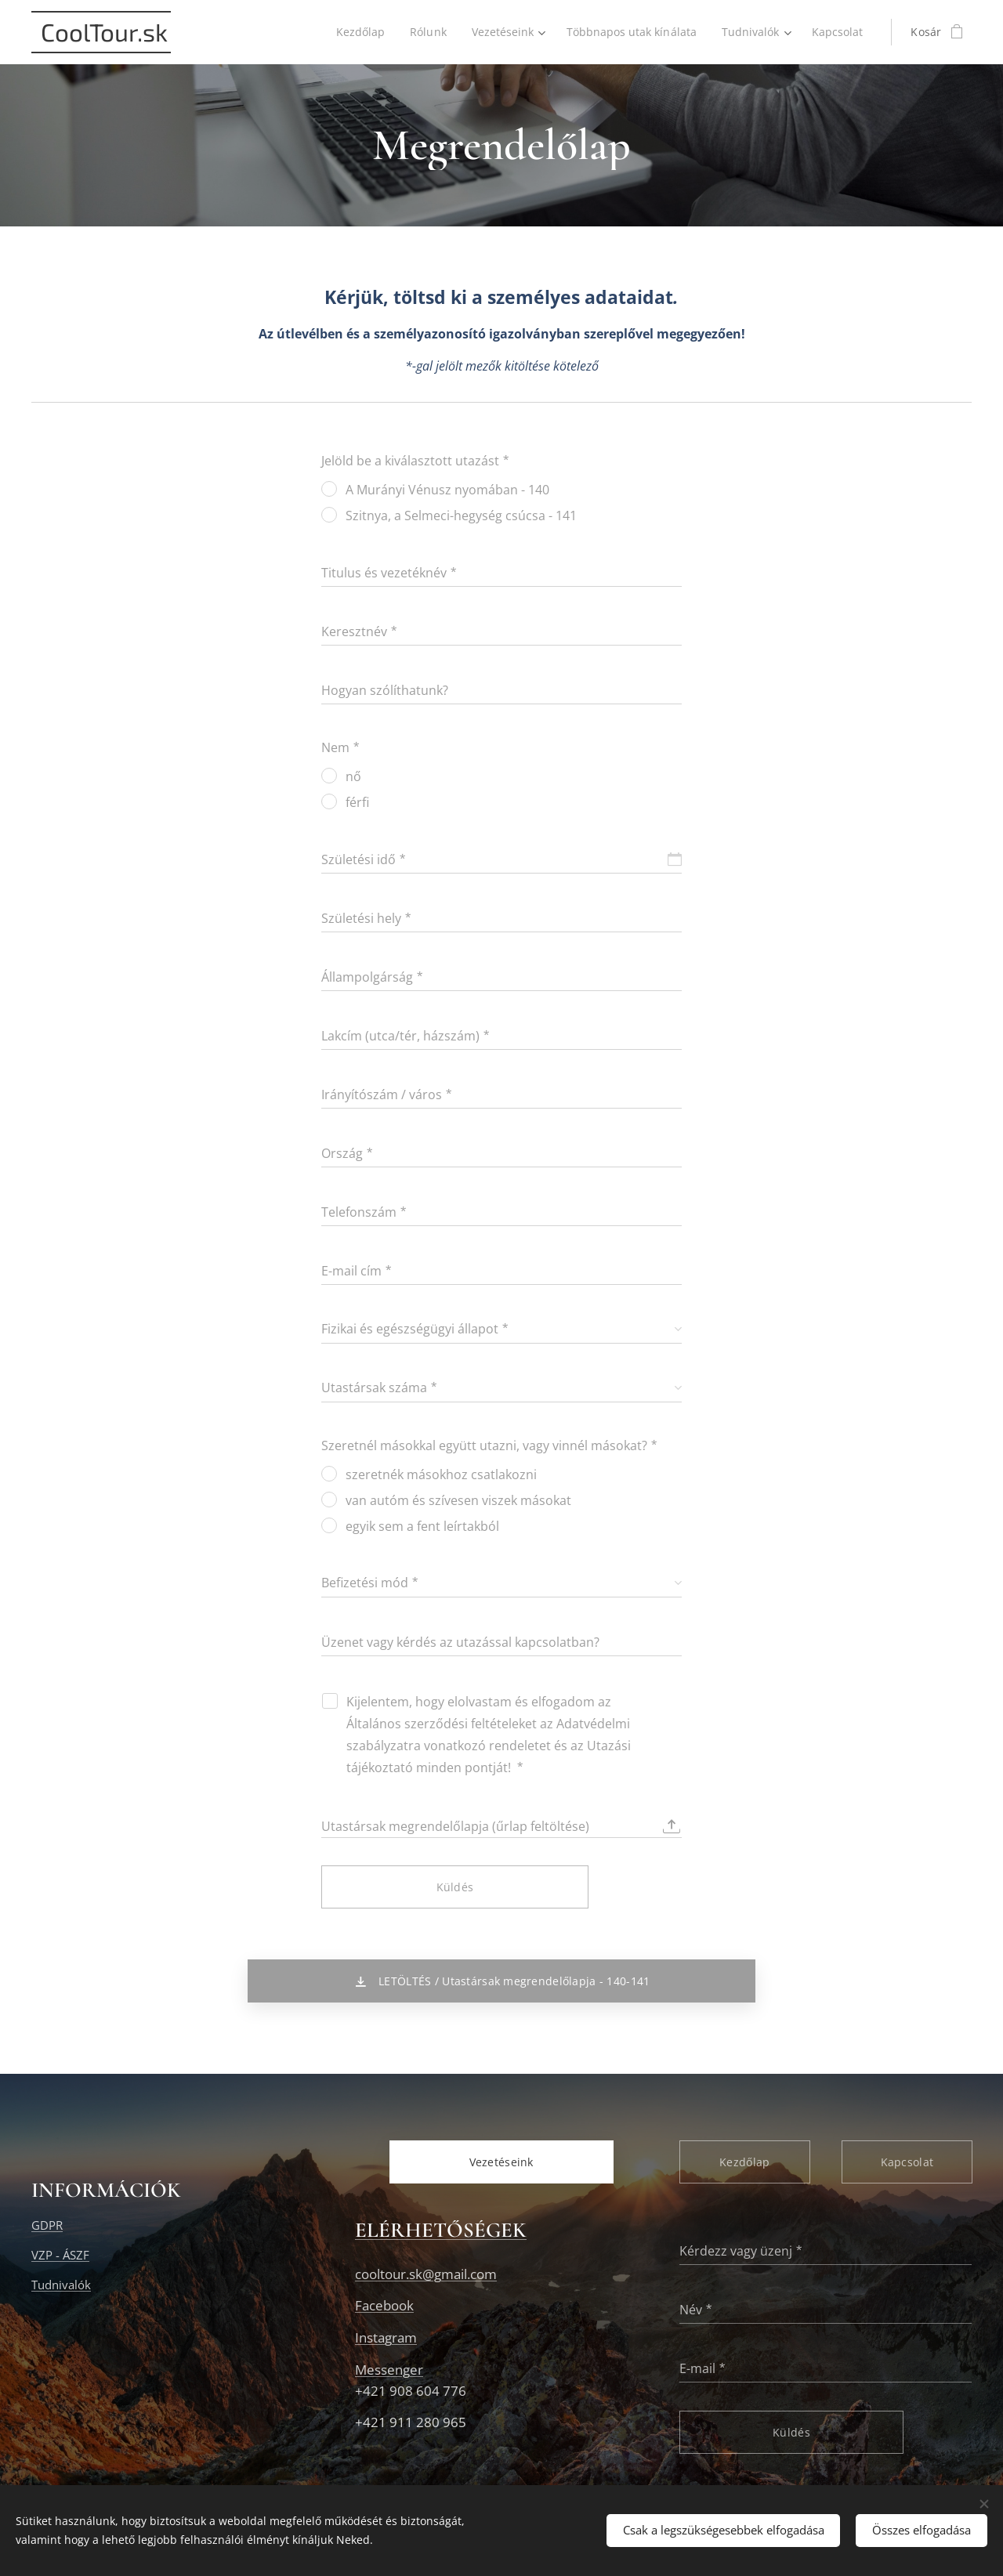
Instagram (386, 2337)
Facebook (384, 2305)
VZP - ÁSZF (60, 2255)
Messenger (389, 2369)
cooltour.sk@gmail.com (426, 2273)
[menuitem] (352, 32)
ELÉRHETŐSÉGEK (441, 2230)
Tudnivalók (61, 2284)
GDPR (47, 2224)
